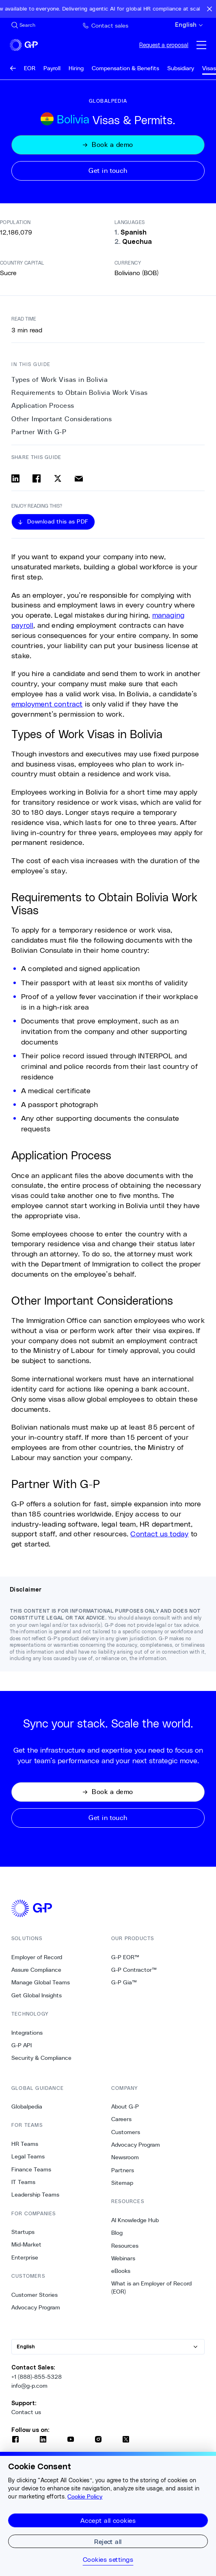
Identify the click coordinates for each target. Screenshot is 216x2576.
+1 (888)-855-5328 (36, 2377)
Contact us (26, 2412)
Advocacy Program (35, 2307)
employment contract (46, 704)
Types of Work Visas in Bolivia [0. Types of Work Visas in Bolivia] (59, 379)
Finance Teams (31, 2169)
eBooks (120, 2271)
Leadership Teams (35, 2194)
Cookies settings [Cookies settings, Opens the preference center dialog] (108, 2559)
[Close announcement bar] (209, 8)
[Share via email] (79, 478)
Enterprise (24, 2257)
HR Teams (24, 2144)
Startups (23, 2232)
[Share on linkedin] (15, 478)
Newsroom (125, 2157)
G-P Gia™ (124, 1982)
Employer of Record (36, 1957)
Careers (121, 2119)
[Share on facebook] (36, 478)
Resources (124, 2245)
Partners (122, 2170)
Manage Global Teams (40, 1982)
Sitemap (122, 2183)
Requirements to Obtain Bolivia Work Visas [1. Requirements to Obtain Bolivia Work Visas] (79, 392)
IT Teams (23, 2182)
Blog (117, 2232)
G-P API (21, 2045)
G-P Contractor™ (134, 1969)
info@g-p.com (29, 2385)
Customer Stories (34, 2295)
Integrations (27, 2032)
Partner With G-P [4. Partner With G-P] (38, 432)
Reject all (108, 2541)
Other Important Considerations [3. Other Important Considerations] (61, 419)
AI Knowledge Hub (135, 2220)
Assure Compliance (36, 1969)
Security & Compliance (41, 2058)
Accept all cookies (108, 2520)
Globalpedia (26, 2106)
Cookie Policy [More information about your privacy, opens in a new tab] (84, 2496)
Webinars (123, 2258)
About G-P (125, 2106)
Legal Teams (28, 2156)
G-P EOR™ (125, 1957)
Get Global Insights (36, 1995)
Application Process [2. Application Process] (42, 405)
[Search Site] (23, 25)
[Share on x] (58, 478)
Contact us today (159, 1533)
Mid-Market (26, 2244)
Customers (125, 2132)
